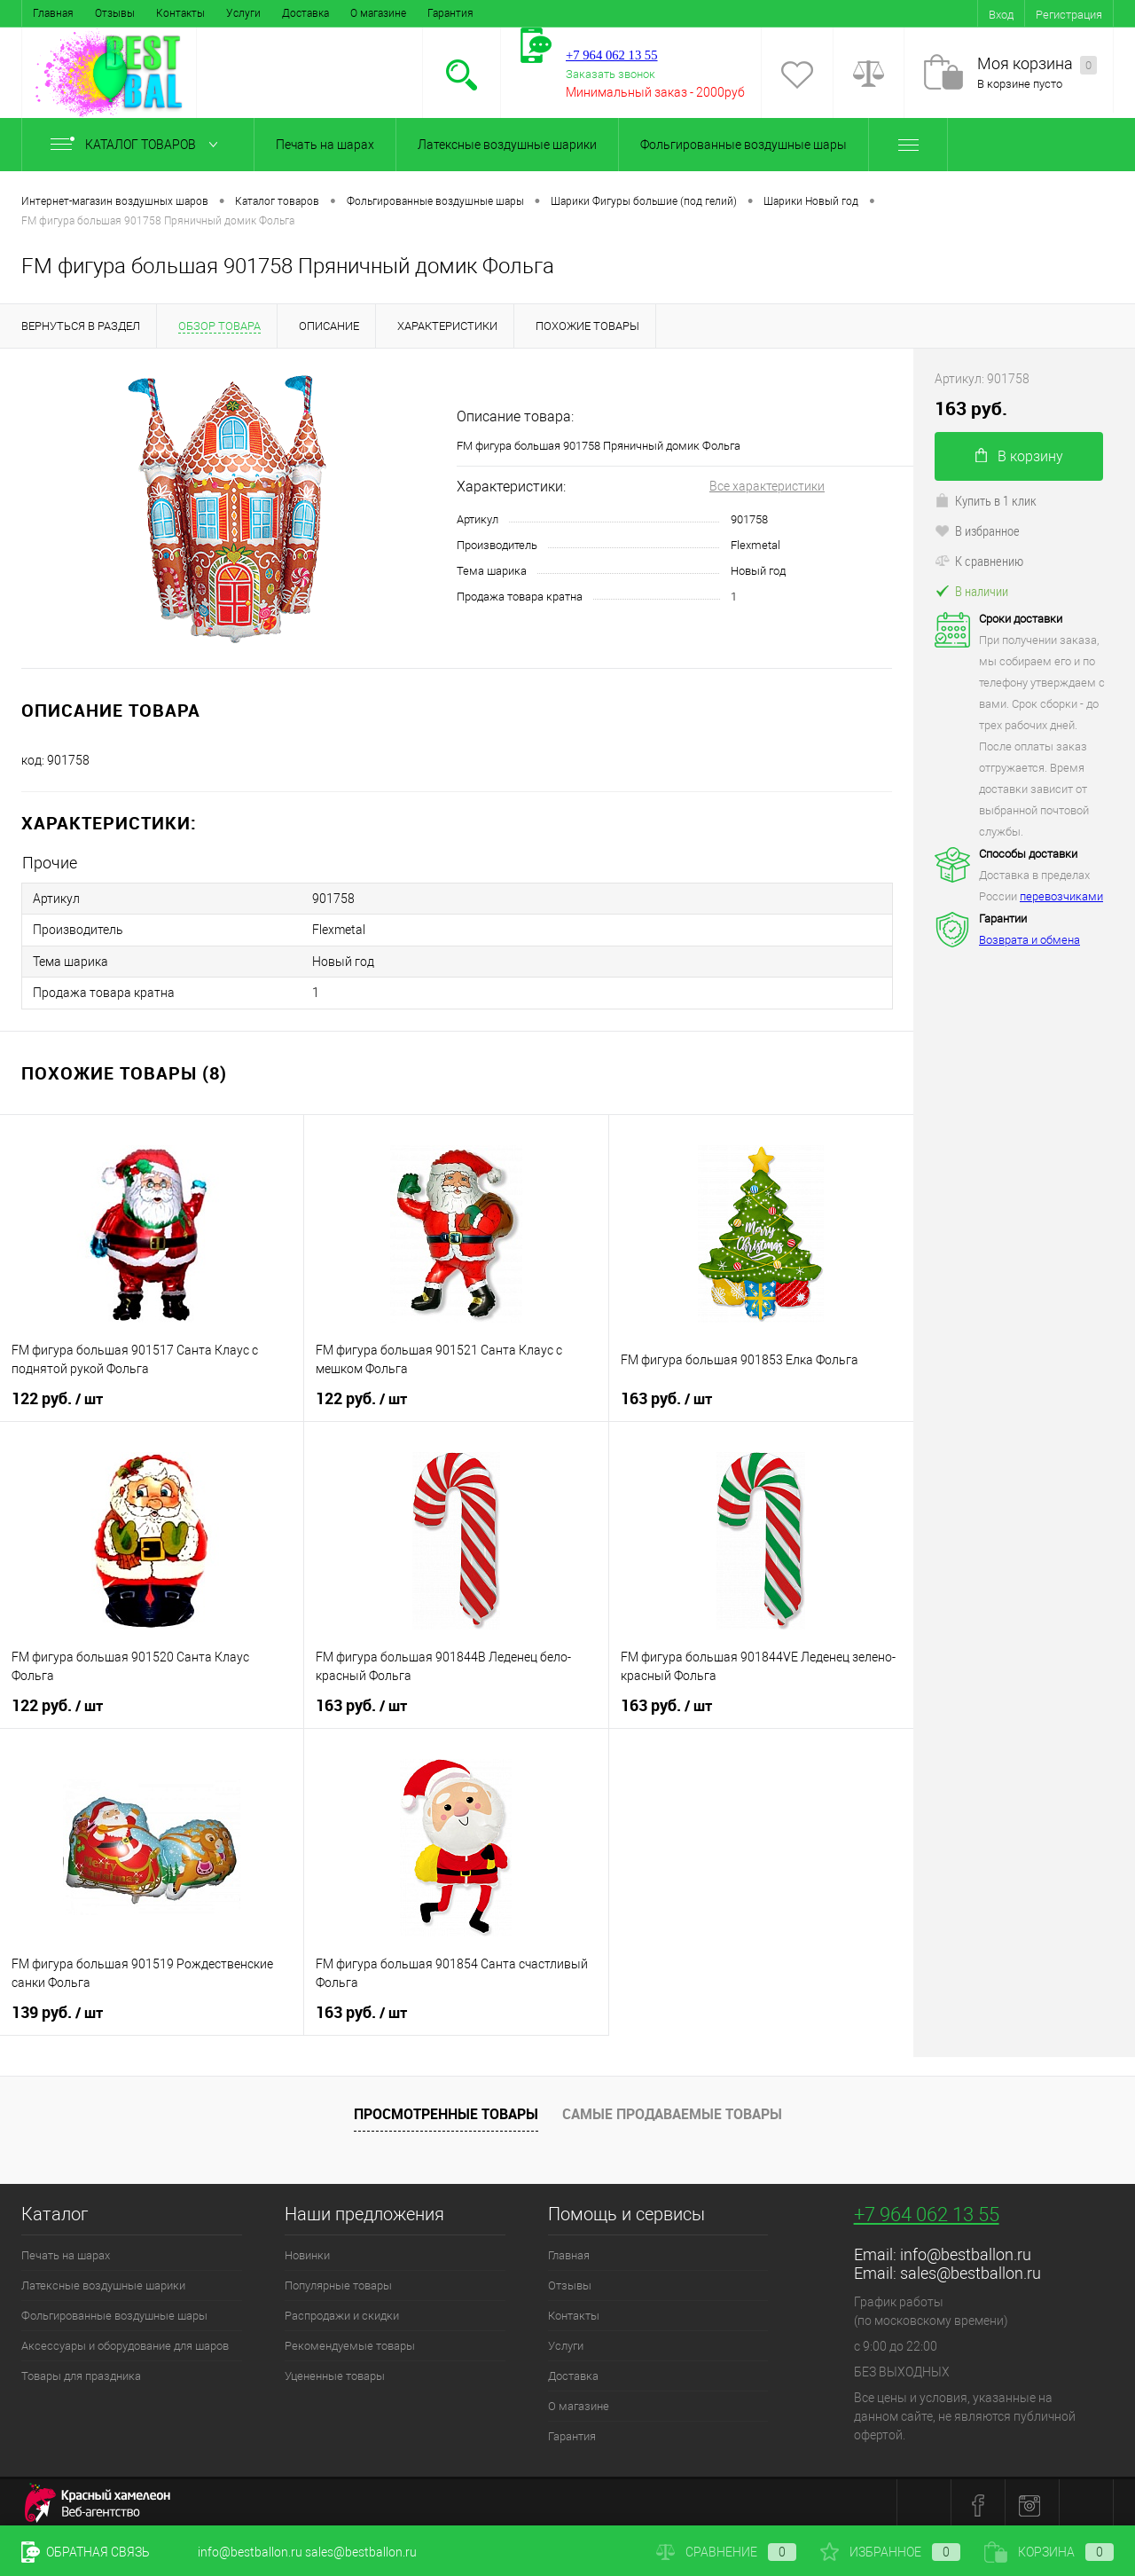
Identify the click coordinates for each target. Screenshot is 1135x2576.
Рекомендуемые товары (350, 2340)
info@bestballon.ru (965, 2249)
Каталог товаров (138, 145)
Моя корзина (1037, 64)
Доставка (305, 13)
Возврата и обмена (1029, 939)
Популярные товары (338, 2280)
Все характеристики (767, 486)
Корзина (1049, 2552)
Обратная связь (85, 2552)
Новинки (307, 2250)
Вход (1001, 14)
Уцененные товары (335, 2370)
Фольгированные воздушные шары (743, 144)
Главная (53, 13)
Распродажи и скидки (342, 2310)
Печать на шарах (325, 144)
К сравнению (979, 560)
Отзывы (115, 13)
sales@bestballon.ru (970, 2267)
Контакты (180, 13)
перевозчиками (1061, 896)
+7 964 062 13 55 (926, 2209)
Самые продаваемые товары (672, 2108)
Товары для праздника (81, 2370)
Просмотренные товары (446, 2108)
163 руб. (666, 1393)
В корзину (1019, 456)
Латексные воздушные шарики (507, 144)
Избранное (890, 2552)
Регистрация (1069, 14)
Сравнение (726, 2552)
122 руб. (57, 1393)
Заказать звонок (610, 74)
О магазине (378, 13)
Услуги (243, 13)
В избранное (977, 530)
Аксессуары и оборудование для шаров (125, 2340)
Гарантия (450, 13)
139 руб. (57, 2007)
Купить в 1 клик (986, 500)
